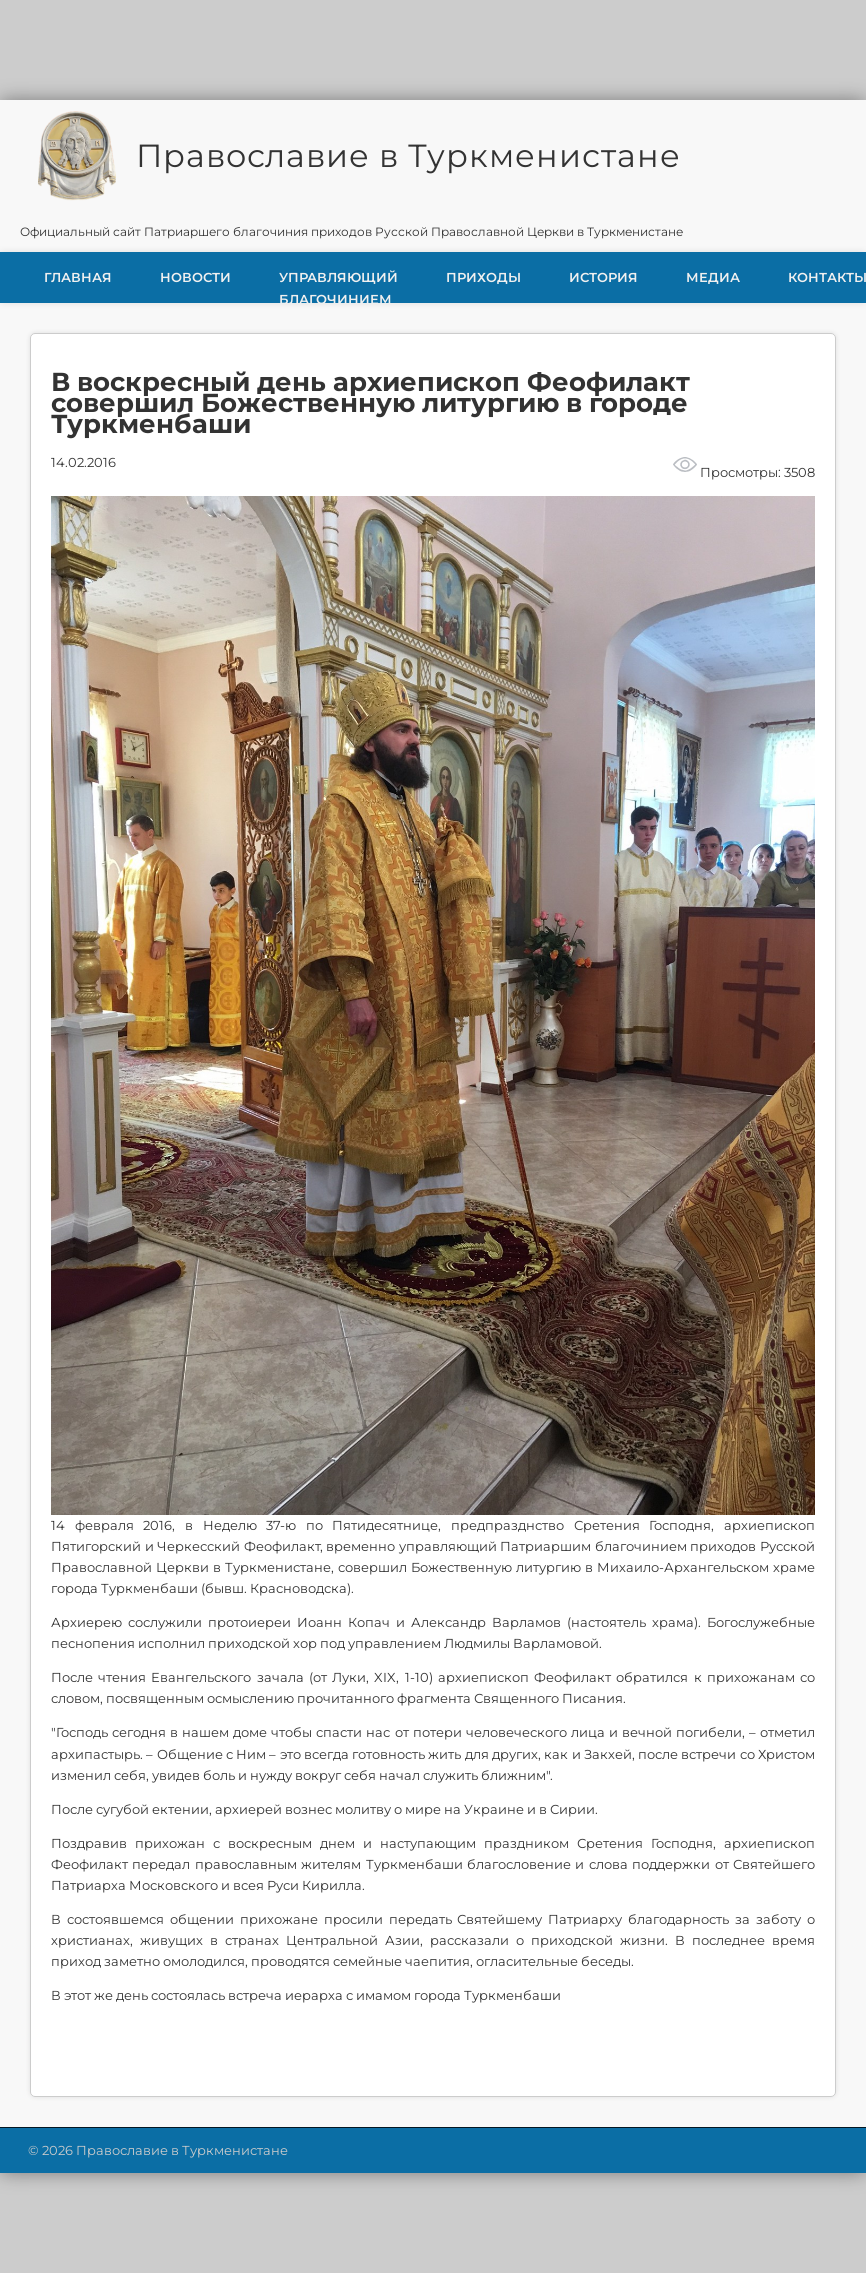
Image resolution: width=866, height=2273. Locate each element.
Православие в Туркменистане (408, 155)
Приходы (483, 277)
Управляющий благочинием (338, 286)
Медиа (713, 277)
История (603, 277)
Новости (195, 277)
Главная (78, 277)
